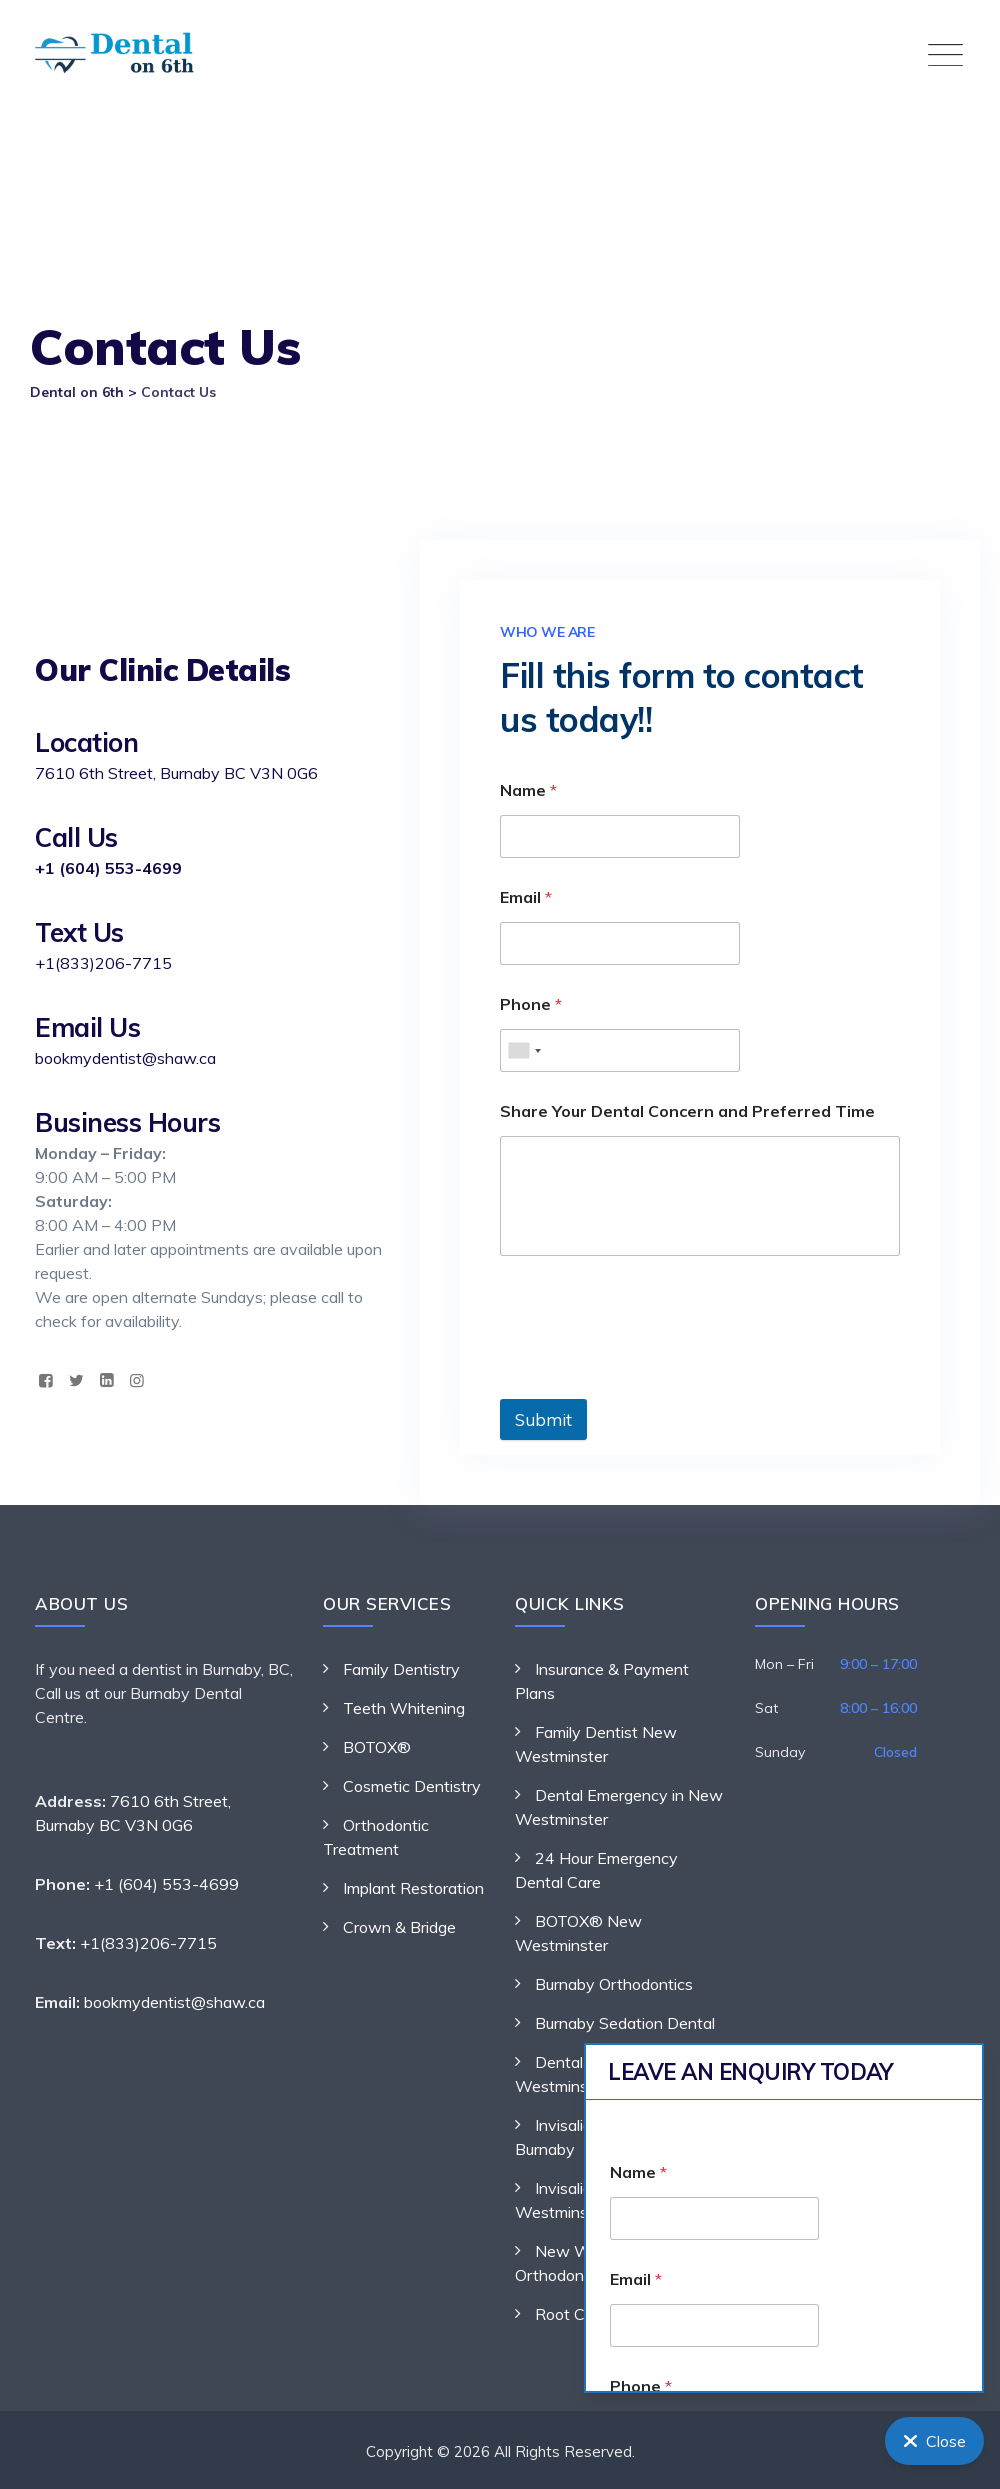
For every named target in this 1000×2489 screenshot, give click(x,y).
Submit (543, 1419)
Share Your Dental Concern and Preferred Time (687, 1111)
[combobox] (524, 1050)
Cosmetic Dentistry (412, 1786)
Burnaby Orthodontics (614, 1984)
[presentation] (652, 1386)
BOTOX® (377, 1747)
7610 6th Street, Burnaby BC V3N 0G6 (176, 773)
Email (526, 897)
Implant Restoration (413, 1888)
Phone (531, 1004)
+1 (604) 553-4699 (108, 868)
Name (528, 790)
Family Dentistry (401, 1669)
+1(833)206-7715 (103, 963)
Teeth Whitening (404, 1708)
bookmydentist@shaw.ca (125, 1058)
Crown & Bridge (399, 1927)
